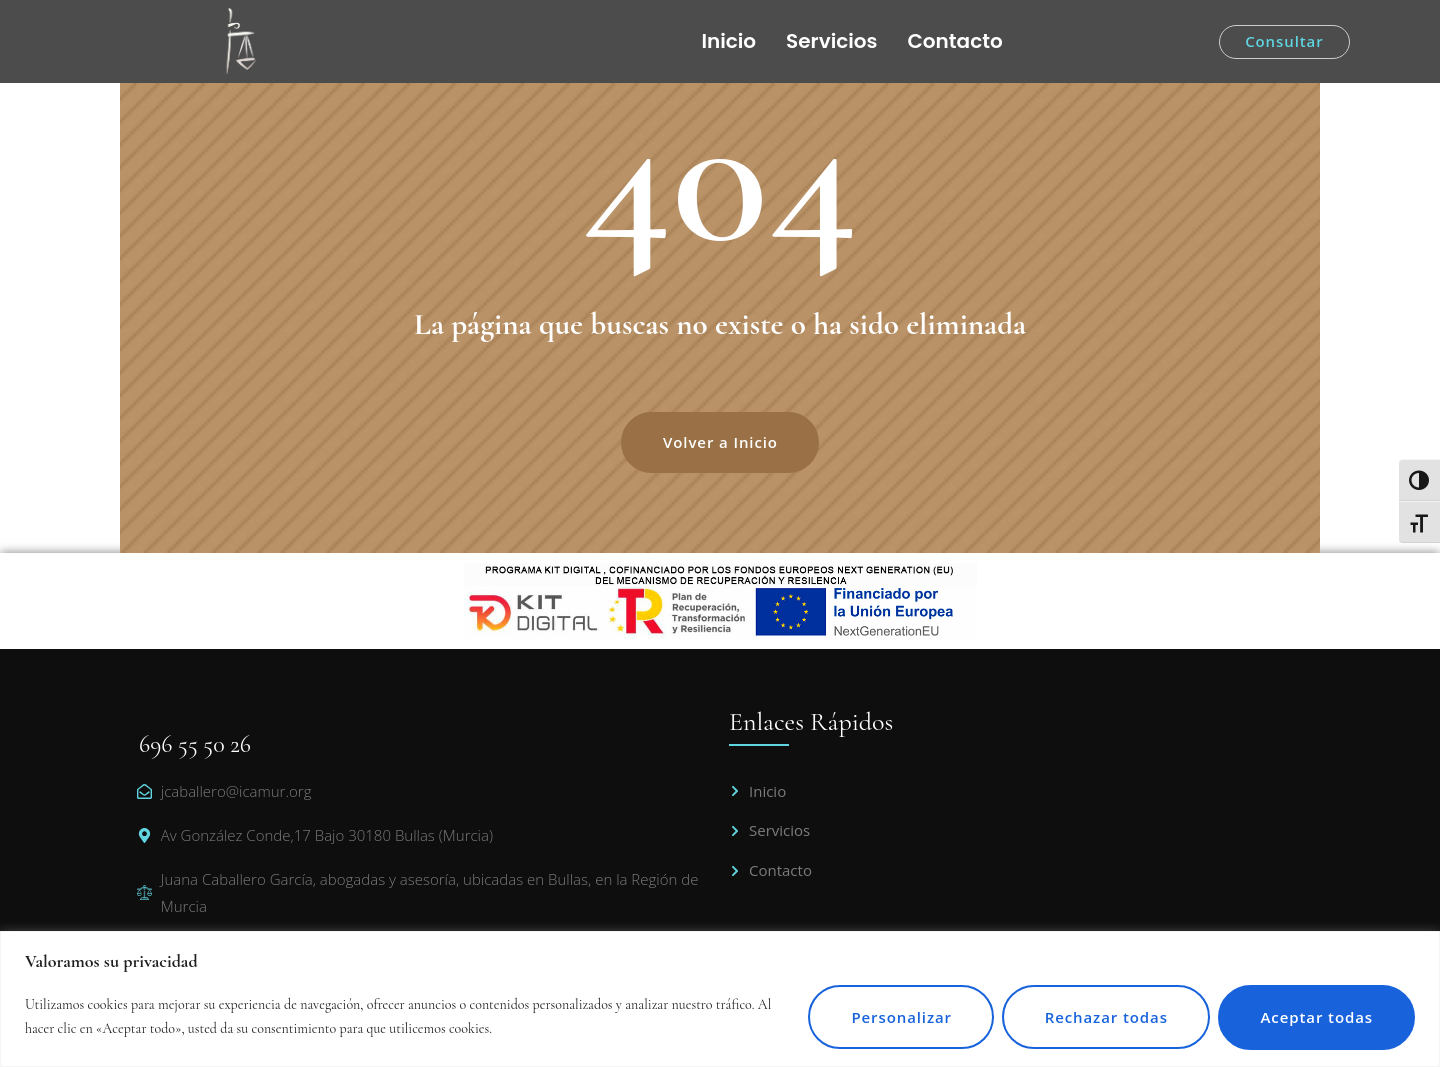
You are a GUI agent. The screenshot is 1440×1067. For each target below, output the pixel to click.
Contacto (955, 41)
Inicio (728, 41)
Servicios (831, 41)
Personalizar (896, 1017)
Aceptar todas (1316, 1017)
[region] (720, 999)
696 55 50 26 (195, 744)
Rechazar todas (1102, 1017)
